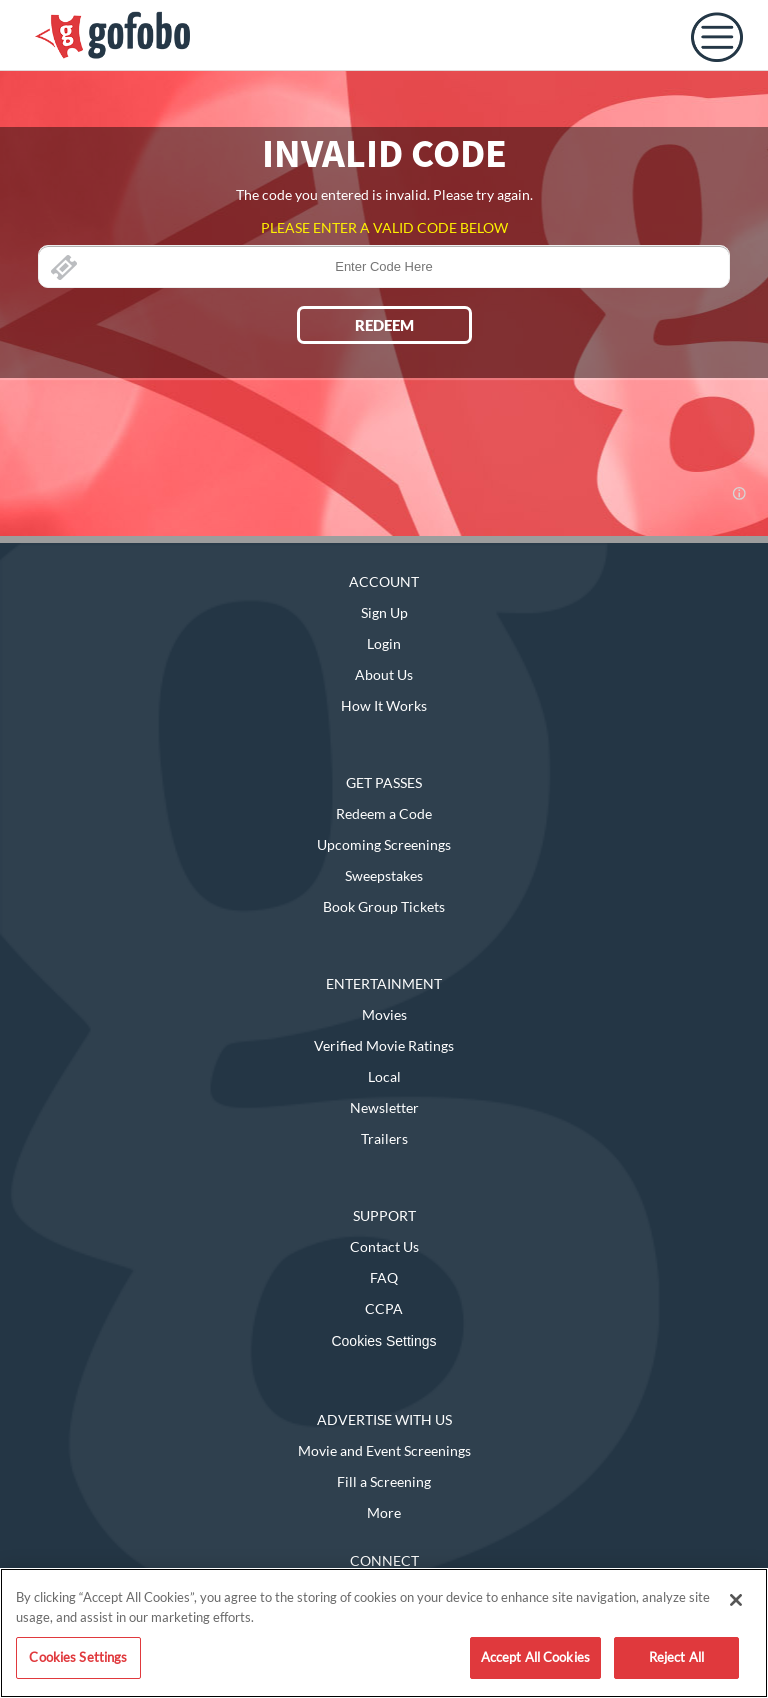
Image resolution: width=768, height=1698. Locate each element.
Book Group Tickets (384, 906)
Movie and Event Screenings (384, 1450)
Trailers (384, 1138)
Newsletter (384, 1107)
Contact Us (384, 1246)
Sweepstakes (384, 875)
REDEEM (384, 325)
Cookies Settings (383, 1341)
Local (384, 1076)
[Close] (736, 1600)
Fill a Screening (384, 1481)
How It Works (384, 705)
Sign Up (384, 612)
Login (384, 643)
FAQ (384, 1277)
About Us (384, 674)
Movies (384, 1014)
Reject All (676, 1657)
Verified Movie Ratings (384, 1045)
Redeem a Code (384, 813)
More (384, 1512)
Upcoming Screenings (384, 844)
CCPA (384, 1308)
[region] (384, 1633)
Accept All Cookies (535, 1657)
